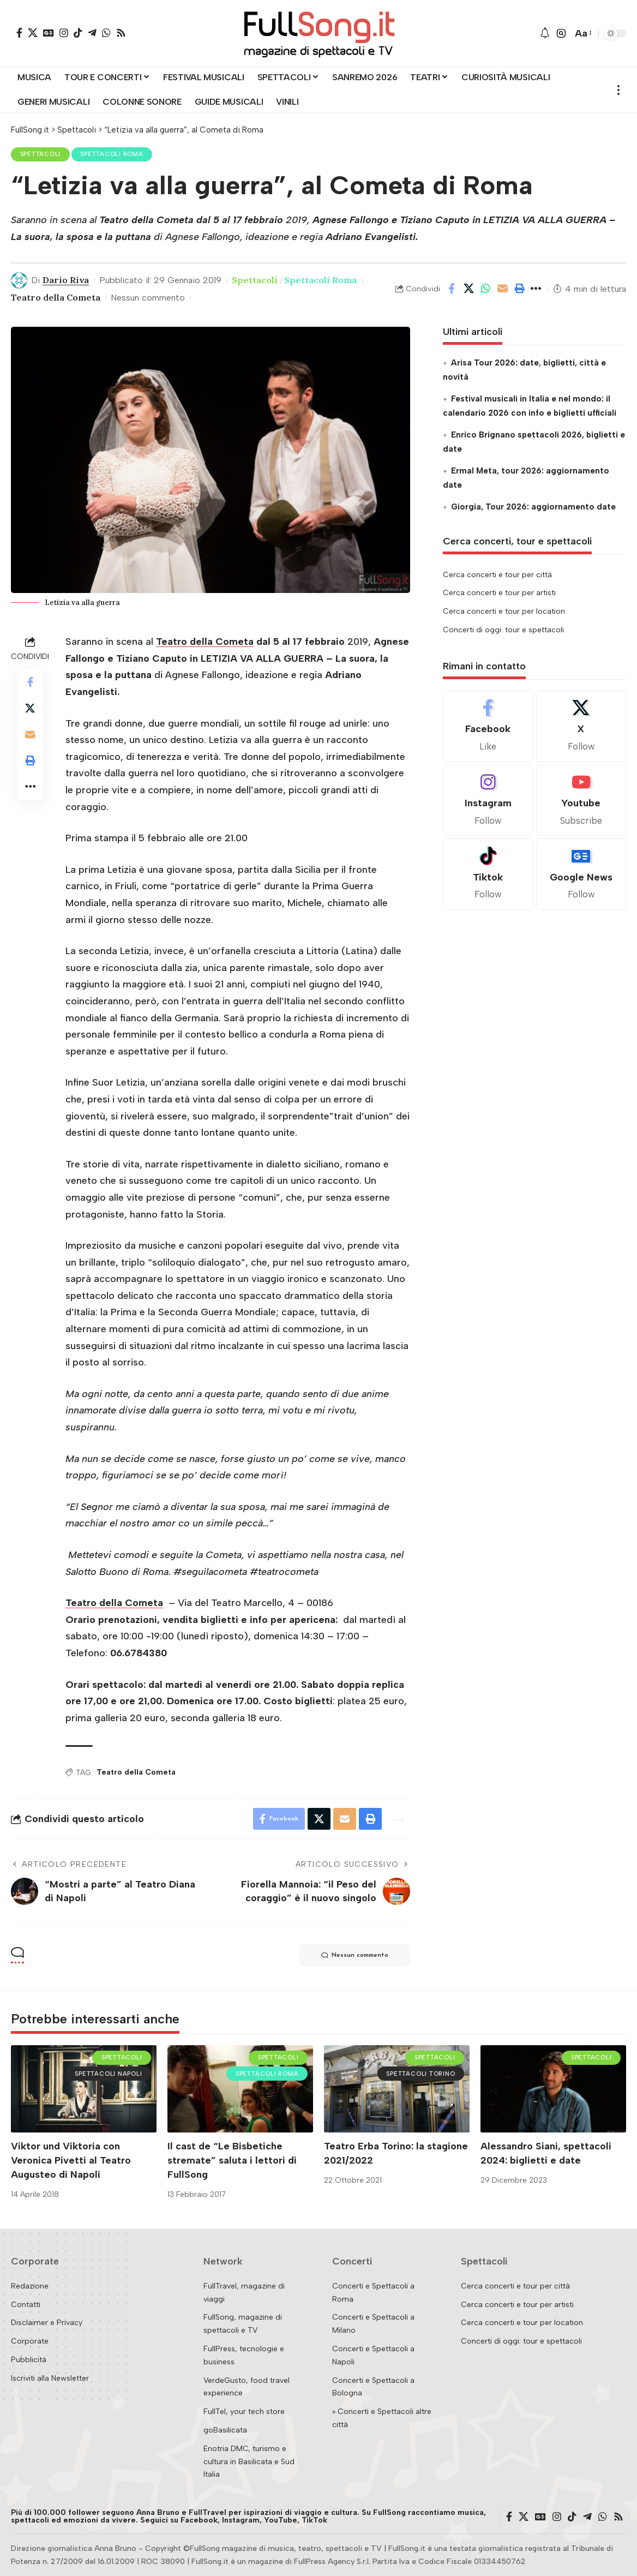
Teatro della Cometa (55, 297)
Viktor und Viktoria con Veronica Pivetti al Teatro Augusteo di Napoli (71, 2160)
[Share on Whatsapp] (485, 288)
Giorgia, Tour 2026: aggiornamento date (533, 507)
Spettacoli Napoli (108, 2073)
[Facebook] (19, 33)
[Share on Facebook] (451, 288)
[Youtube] (581, 800)
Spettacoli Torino (420, 2073)
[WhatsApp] (106, 33)
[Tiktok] (488, 874)
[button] (561, 33)
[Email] (502, 288)
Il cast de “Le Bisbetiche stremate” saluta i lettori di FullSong (232, 2160)
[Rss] (121, 33)
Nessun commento (148, 297)
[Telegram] (92, 33)
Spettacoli (40, 154)
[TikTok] (78, 33)
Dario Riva (66, 279)
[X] (32, 33)
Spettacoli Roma (111, 154)
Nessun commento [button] (354, 1955)
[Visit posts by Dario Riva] (19, 280)
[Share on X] (468, 288)
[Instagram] (64, 33)
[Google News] (48, 33)
